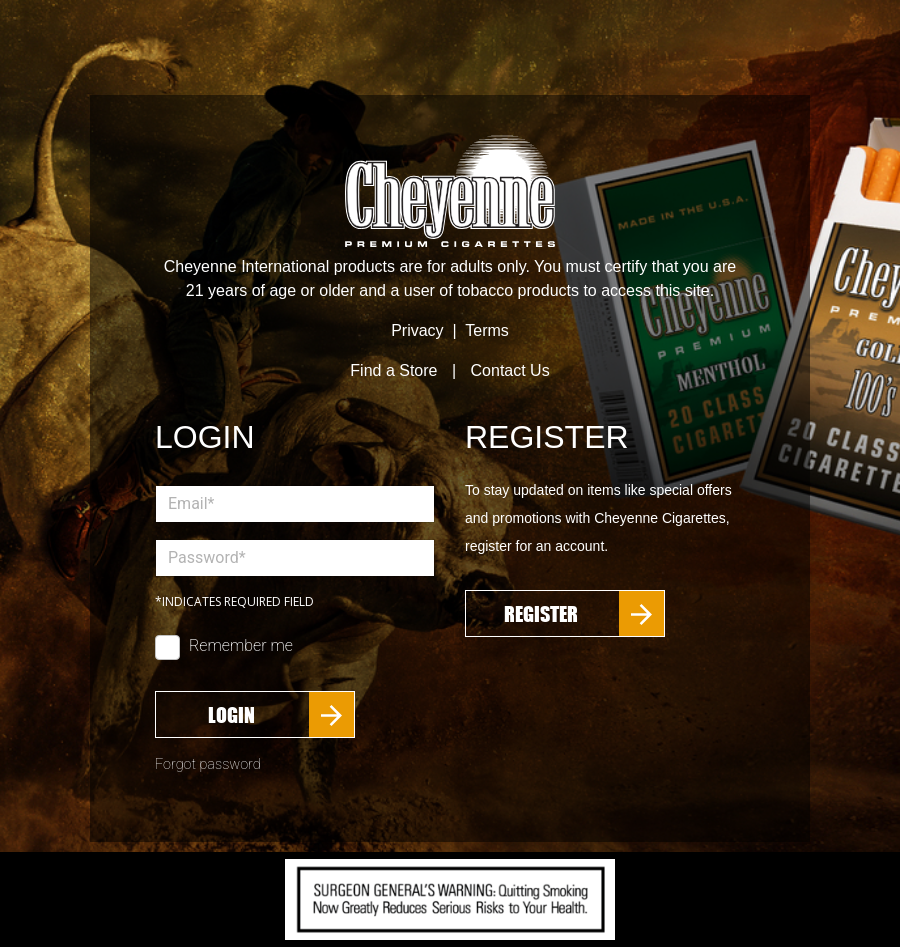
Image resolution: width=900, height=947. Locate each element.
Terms (487, 330)
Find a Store (393, 370)
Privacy (417, 330)
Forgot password (208, 764)
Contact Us (510, 370)
